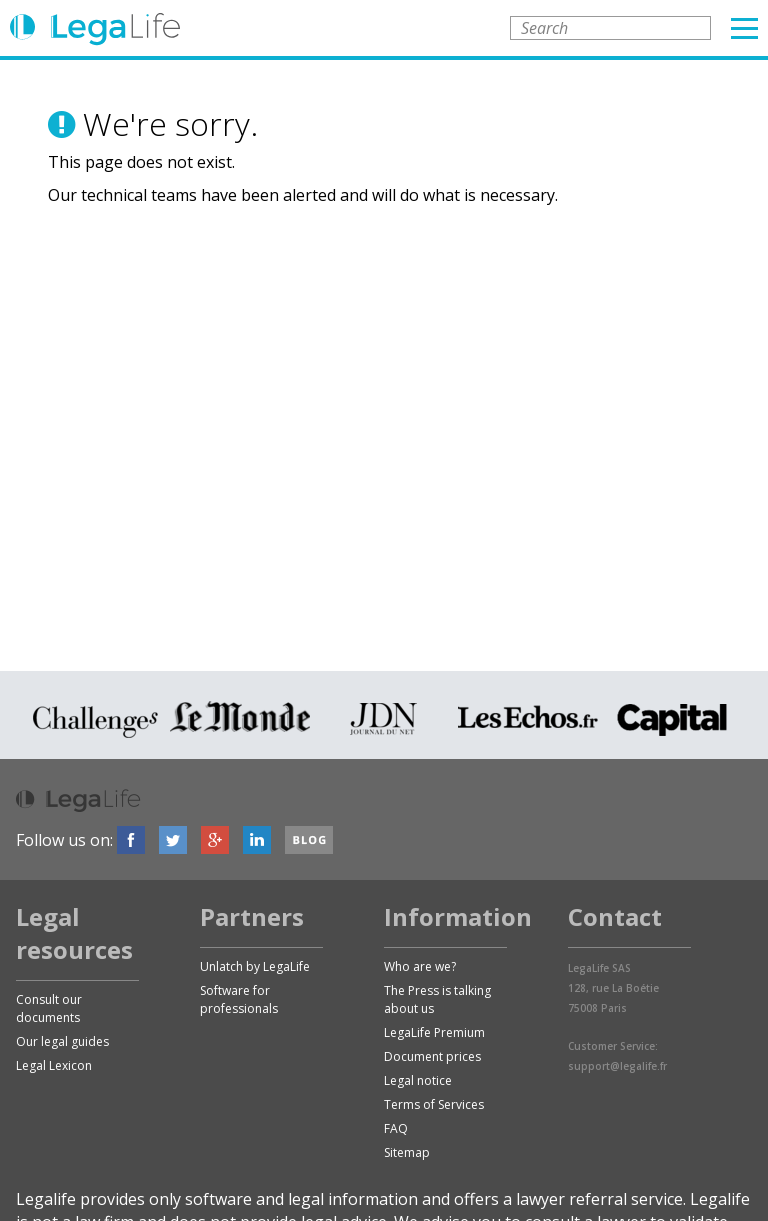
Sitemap (407, 1152)
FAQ (396, 1128)
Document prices (432, 1056)
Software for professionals (239, 999)
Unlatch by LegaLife (255, 966)
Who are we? (420, 966)
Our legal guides (62, 1041)
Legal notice (418, 1080)
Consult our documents (49, 1008)
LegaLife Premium (434, 1032)
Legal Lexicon (54, 1065)
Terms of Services (434, 1104)
